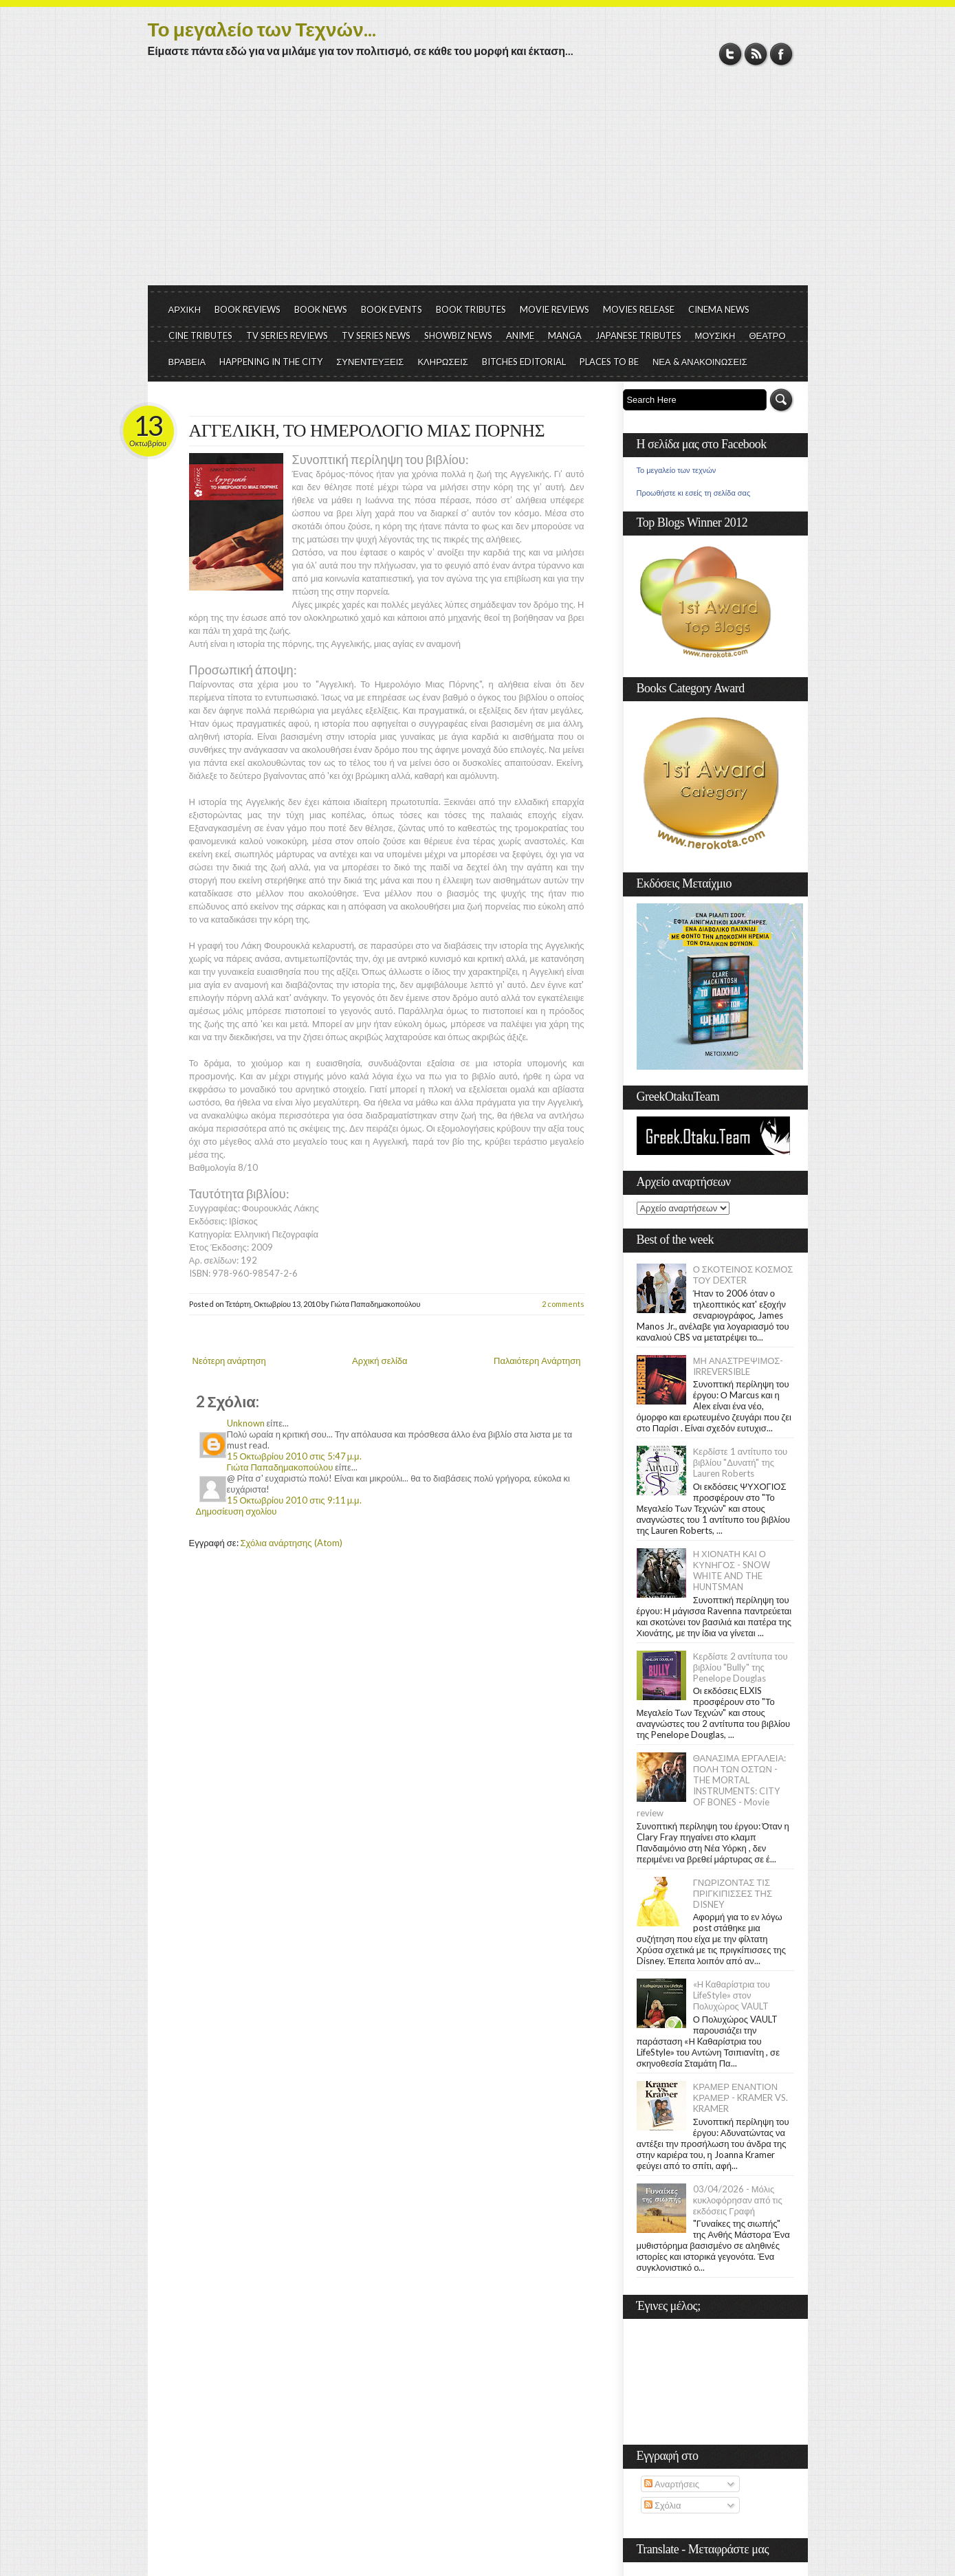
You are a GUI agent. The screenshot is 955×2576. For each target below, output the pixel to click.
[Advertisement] (478, 182)
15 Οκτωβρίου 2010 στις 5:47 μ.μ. (294, 1456)
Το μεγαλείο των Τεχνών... (262, 29)
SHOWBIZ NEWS (458, 335)
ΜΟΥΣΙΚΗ (715, 335)
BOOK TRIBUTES (471, 309)
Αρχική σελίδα (379, 1360)
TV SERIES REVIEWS (287, 335)
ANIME (520, 335)
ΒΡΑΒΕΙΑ (187, 361)
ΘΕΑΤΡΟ (767, 335)
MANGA (565, 335)
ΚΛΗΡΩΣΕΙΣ (442, 361)
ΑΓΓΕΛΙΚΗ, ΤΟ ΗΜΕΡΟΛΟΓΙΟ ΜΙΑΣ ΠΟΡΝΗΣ (367, 431)
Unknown (246, 1423)
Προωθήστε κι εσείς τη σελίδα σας (694, 493)
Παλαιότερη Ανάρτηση (537, 1360)
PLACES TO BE (609, 361)
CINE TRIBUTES (200, 335)
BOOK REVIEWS (248, 309)
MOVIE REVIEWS (554, 309)
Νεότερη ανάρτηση (229, 1360)
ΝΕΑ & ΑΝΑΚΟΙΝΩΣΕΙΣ (699, 361)
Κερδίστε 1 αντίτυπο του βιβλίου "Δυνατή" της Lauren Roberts (740, 1462)
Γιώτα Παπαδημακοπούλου (280, 1467)
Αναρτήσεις (671, 2483)
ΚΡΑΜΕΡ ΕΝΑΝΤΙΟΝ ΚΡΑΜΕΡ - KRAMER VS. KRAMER (740, 2097)
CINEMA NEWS (718, 309)
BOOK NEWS (320, 309)
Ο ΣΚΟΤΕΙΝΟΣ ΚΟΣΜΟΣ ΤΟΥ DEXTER (743, 1275)
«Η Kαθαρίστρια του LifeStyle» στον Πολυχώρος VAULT (731, 1995)
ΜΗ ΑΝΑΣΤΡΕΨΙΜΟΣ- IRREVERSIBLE (738, 1366)
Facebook (781, 54)
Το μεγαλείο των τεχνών (676, 470)
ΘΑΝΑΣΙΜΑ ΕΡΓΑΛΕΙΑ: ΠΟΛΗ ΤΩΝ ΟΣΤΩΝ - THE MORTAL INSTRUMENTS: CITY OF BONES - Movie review (712, 1785)
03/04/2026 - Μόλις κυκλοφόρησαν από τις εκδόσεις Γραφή (737, 2199)
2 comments (563, 1303)
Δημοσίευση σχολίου (236, 1511)
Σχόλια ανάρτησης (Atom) (291, 1542)
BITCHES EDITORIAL (524, 361)
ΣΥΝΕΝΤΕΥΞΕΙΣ (370, 361)
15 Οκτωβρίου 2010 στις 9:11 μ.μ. (294, 1500)
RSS (756, 54)
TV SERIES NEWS (376, 335)
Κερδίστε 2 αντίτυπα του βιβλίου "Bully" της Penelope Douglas (740, 1667)
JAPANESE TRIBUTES (638, 335)
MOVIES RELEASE (638, 309)
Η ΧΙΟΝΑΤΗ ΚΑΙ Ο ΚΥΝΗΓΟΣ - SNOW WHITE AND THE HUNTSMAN (731, 1570)
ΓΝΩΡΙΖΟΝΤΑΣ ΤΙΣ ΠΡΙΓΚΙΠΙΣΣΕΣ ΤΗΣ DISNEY (732, 1893)
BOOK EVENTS (391, 309)
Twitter (730, 54)
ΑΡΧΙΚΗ (184, 309)
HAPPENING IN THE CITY (270, 361)
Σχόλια (662, 2505)
